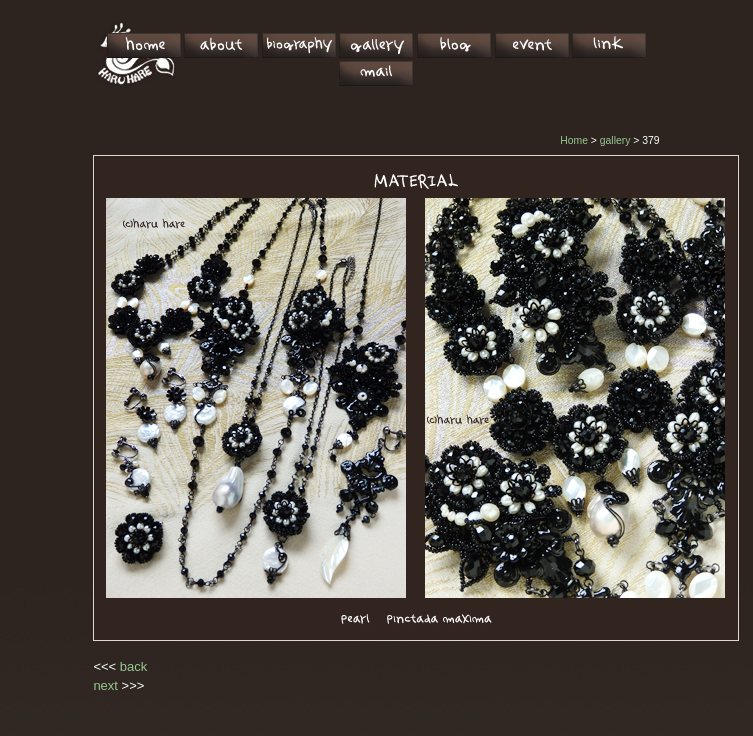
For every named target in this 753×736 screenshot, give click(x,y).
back (133, 666)
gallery (615, 140)
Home (574, 140)
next (105, 685)
